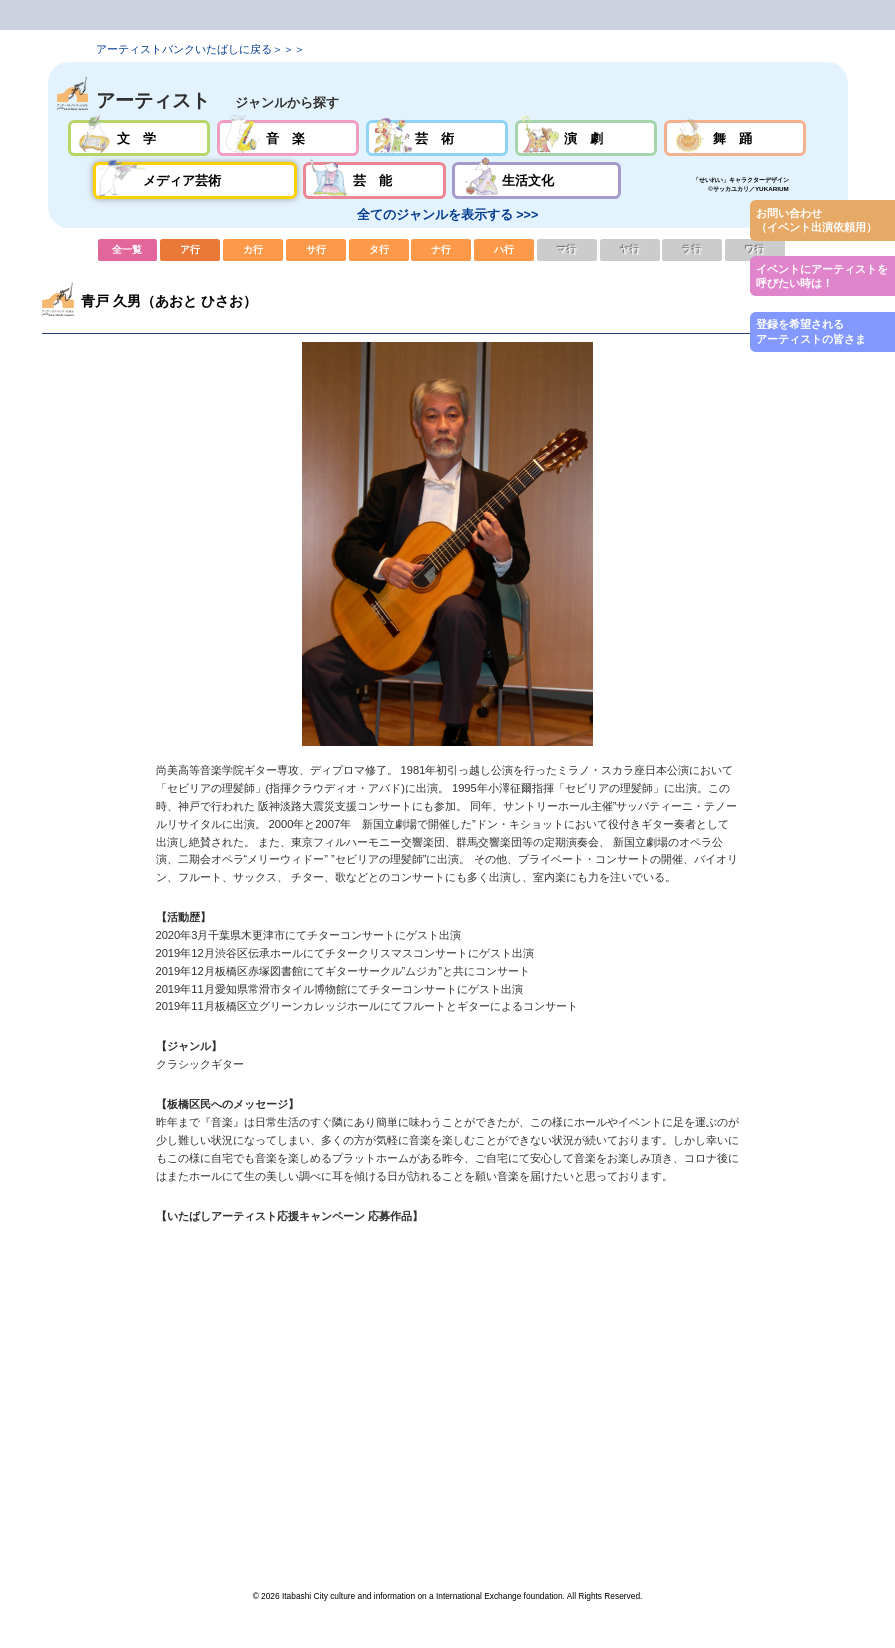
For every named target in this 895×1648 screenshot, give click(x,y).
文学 (139, 138)
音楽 (288, 138)
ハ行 (504, 250)
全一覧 (128, 250)
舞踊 (735, 138)
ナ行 (441, 250)
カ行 (253, 250)
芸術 (437, 138)
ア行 (190, 250)
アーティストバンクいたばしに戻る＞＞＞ (200, 49)
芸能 (374, 180)
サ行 (316, 250)
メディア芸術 (195, 180)
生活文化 (536, 180)
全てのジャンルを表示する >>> (447, 215)
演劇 (586, 138)
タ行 (379, 250)
